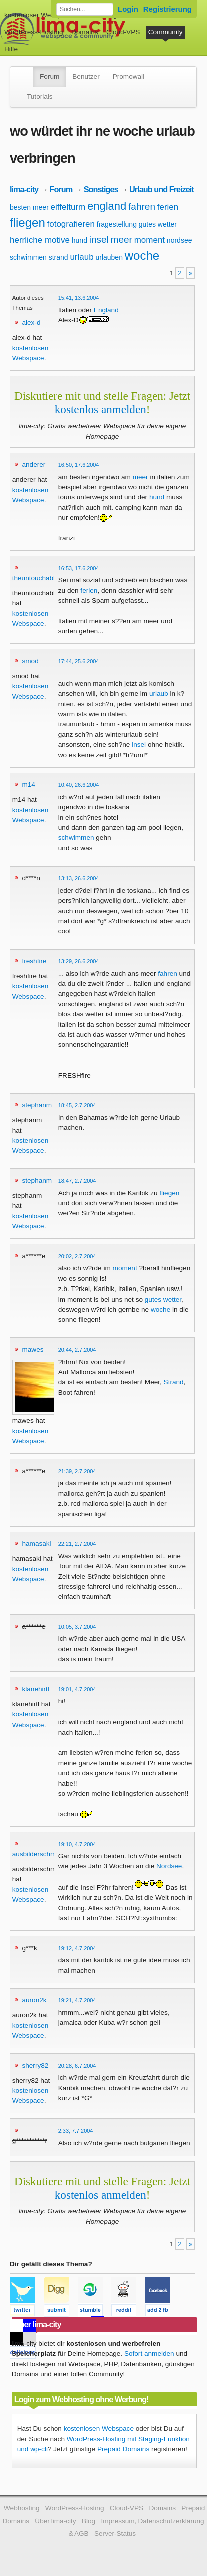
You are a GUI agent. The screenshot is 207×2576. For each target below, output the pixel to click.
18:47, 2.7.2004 (77, 1181)
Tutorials (40, 96)
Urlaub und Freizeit (162, 189)
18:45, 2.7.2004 (77, 1105)
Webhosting (22, 2508)
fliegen (28, 222)
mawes (33, 1349)
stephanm (37, 1105)
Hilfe (11, 49)
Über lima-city (55, 2521)
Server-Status (115, 2533)
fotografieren (71, 224)
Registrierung (168, 9)
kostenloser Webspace (38, 15)
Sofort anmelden (149, 2353)
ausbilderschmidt (38, 1854)
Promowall (128, 76)
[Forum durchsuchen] (85, 9)
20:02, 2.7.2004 (77, 1256)
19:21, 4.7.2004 (77, 2000)
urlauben (109, 257)
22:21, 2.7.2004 (77, 1544)
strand (58, 257)
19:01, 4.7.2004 (77, 1689)
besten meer (29, 207)
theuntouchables (37, 578)
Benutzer (86, 76)
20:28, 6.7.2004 (77, 2066)
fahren (142, 206)
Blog (89, 2521)
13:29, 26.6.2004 (79, 961)
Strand (174, 1382)
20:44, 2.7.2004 (77, 1350)
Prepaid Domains (124, 2449)
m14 (28, 784)
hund (80, 240)
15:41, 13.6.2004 (79, 298)
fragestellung (117, 224)
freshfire (34, 961)
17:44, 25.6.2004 (79, 661)
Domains (85, 32)
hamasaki (36, 1543)
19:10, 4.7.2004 (77, 1844)
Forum (50, 76)
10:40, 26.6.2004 (79, 785)
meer (121, 239)
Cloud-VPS (123, 32)
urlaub (82, 257)
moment (149, 240)
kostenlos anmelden (100, 409)
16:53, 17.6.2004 (79, 568)
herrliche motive (40, 240)
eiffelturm (68, 207)
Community (165, 32)
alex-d (31, 322)
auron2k (34, 2000)
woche (142, 255)
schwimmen (28, 257)
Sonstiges (101, 189)
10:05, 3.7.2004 (77, 1627)
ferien (168, 207)
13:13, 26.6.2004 (79, 878)
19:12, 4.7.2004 (77, 1948)
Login (128, 9)
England (106, 310)
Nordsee (169, 1866)
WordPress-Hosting (34, 32)
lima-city (24, 189)
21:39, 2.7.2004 (77, 1471)
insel (99, 239)
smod (30, 661)
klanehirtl (35, 1689)
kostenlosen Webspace (99, 2428)
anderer (34, 464)
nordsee (179, 240)
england (107, 206)
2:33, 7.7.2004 (76, 2131)
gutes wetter (158, 224)
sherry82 (35, 2065)
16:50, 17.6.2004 (79, 465)
